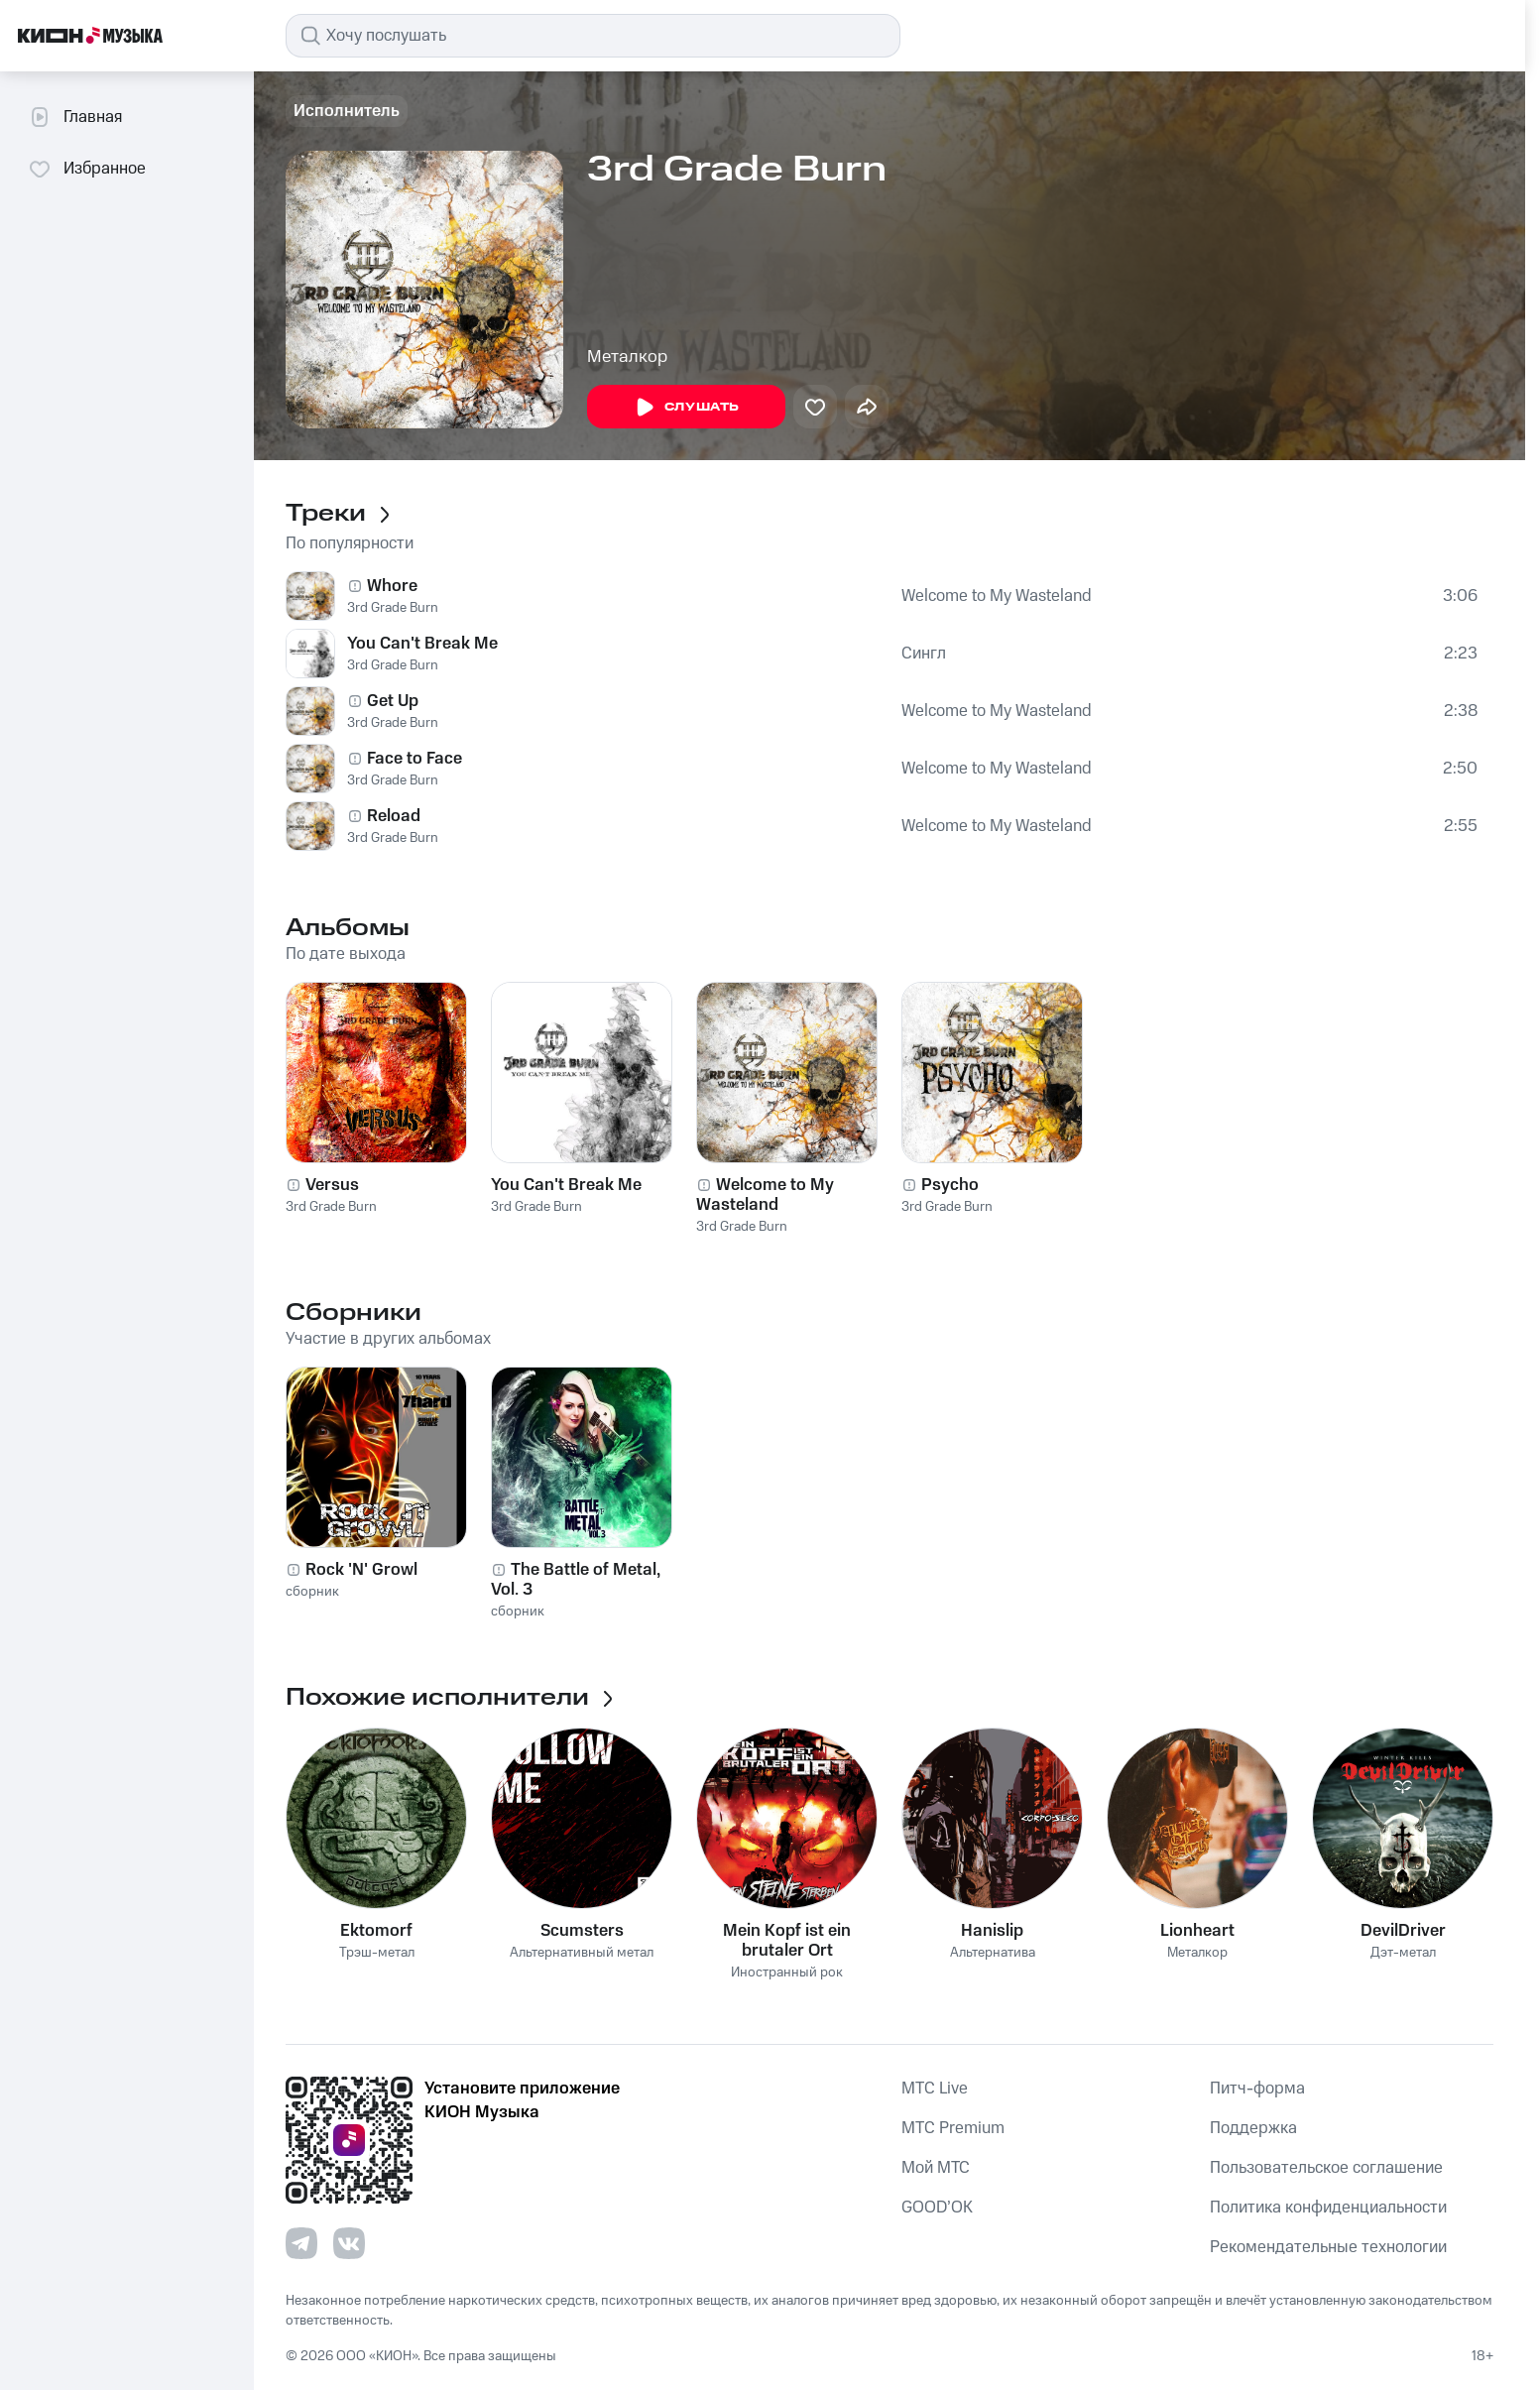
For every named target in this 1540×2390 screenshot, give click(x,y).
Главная (75, 117)
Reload (393, 816)
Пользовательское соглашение (1326, 2168)
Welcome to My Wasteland (996, 596)
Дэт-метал (1403, 1953)
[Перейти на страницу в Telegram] (301, 2243)
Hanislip (992, 1931)
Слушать (686, 407)
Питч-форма (1257, 2088)
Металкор (627, 357)
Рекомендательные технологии (1328, 2247)
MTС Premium (953, 2128)
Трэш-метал (377, 1953)
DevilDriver (1403, 1931)
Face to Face (414, 759)
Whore (392, 586)
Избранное (87, 168)
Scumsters (582, 1931)
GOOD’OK (937, 2207)
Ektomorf (376, 1931)
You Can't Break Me (422, 644)
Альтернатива (992, 1953)
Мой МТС (935, 2168)
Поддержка (1253, 2128)
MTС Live (934, 2088)
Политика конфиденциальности (1328, 2207)
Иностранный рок (787, 1973)
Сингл (923, 653)
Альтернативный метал (581, 1953)
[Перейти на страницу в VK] (349, 2243)
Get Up (392, 701)
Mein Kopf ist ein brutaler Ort (787, 1941)
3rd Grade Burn (392, 608)
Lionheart (1197, 1931)
